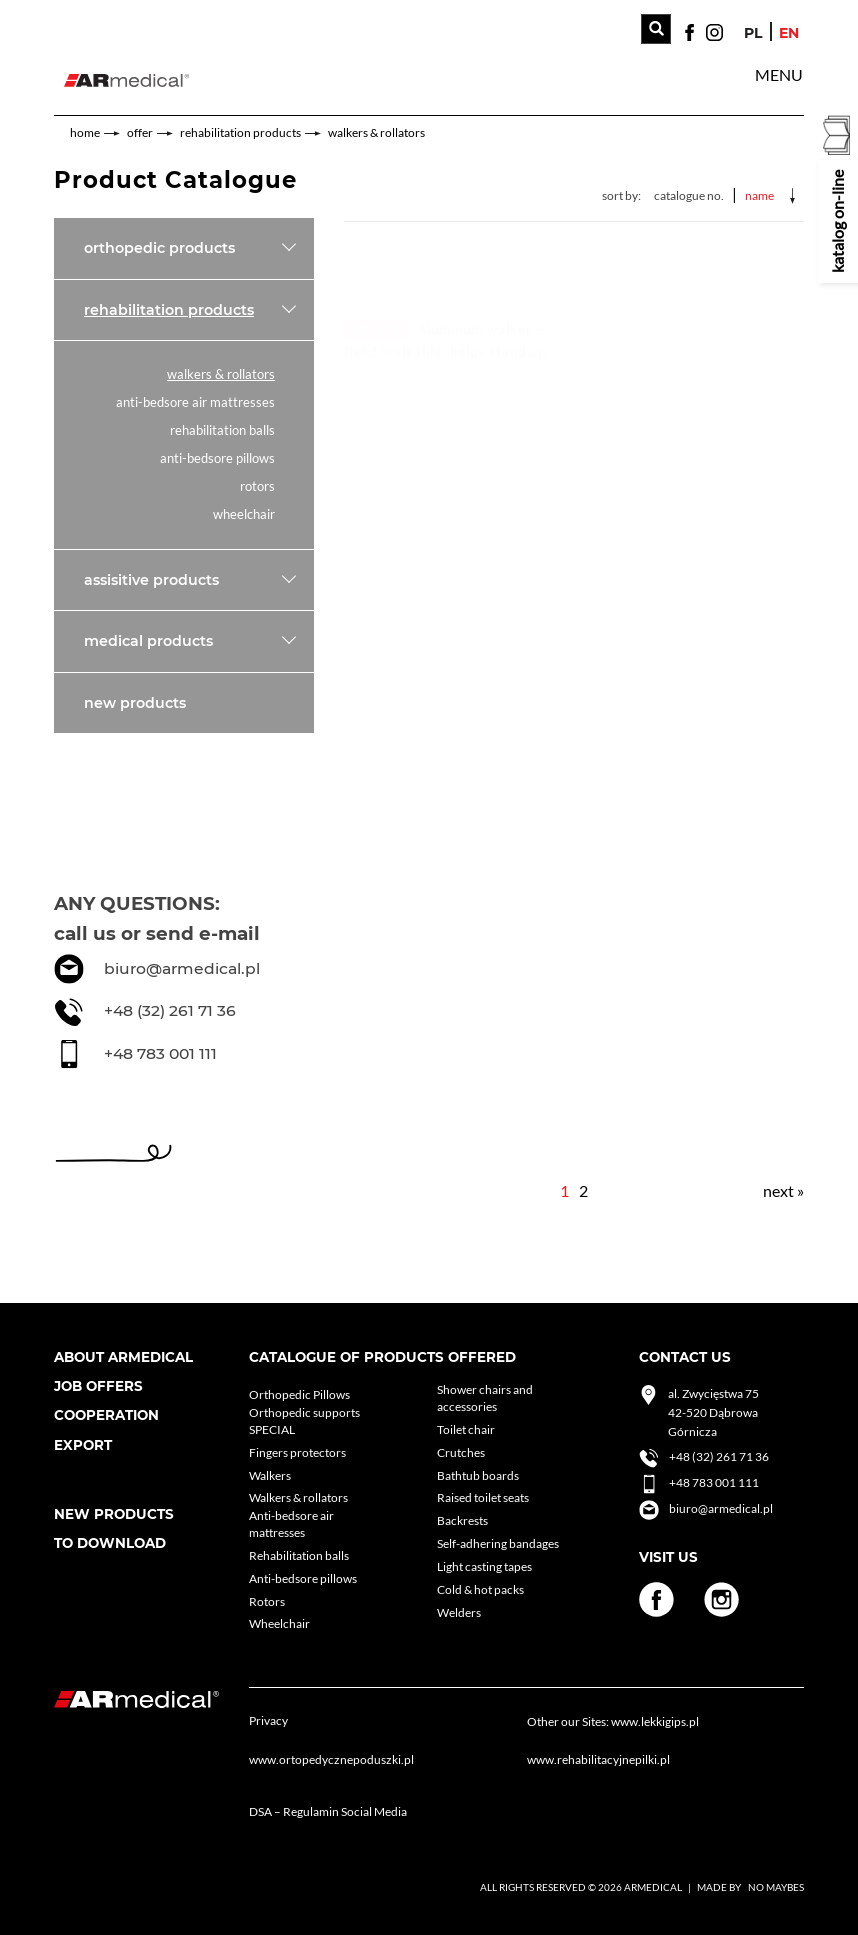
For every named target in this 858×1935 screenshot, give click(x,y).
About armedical (123, 1357)
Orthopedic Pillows (299, 1394)
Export (83, 1445)
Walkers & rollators (376, 132)
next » (783, 1190)
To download (110, 1543)
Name (759, 195)
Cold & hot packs (480, 1589)
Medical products (148, 641)
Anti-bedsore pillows (217, 458)
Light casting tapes (484, 1566)
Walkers (270, 1475)
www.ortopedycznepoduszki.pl (331, 1759)
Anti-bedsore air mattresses (195, 402)
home (85, 132)
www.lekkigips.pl (655, 1721)
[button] (779, 75)
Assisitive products (151, 580)
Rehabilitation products (240, 132)
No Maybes (776, 1887)
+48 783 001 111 (160, 1053)
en (789, 33)
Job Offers (98, 1386)
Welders (459, 1612)
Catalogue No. (689, 195)
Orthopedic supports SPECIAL (304, 1421)
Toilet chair (466, 1429)
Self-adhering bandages (498, 1543)
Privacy (268, 1720)
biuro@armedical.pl (182, 968)
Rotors (257, 486)
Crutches (461, 1452)
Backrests (462, 1520)
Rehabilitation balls (222, 430)
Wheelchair (244, 514)
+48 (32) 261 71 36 (170, 1010)
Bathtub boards (478, 1475)
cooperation (106, 1415)
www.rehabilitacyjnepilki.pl (598, 1759)
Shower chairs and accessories (485, 1398)
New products (135, 703)
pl (753, 33)
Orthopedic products (159, 248)
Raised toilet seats (483, 1497)
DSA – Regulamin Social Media (328, 1811)
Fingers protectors (297, 1452)
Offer (140, 132)
